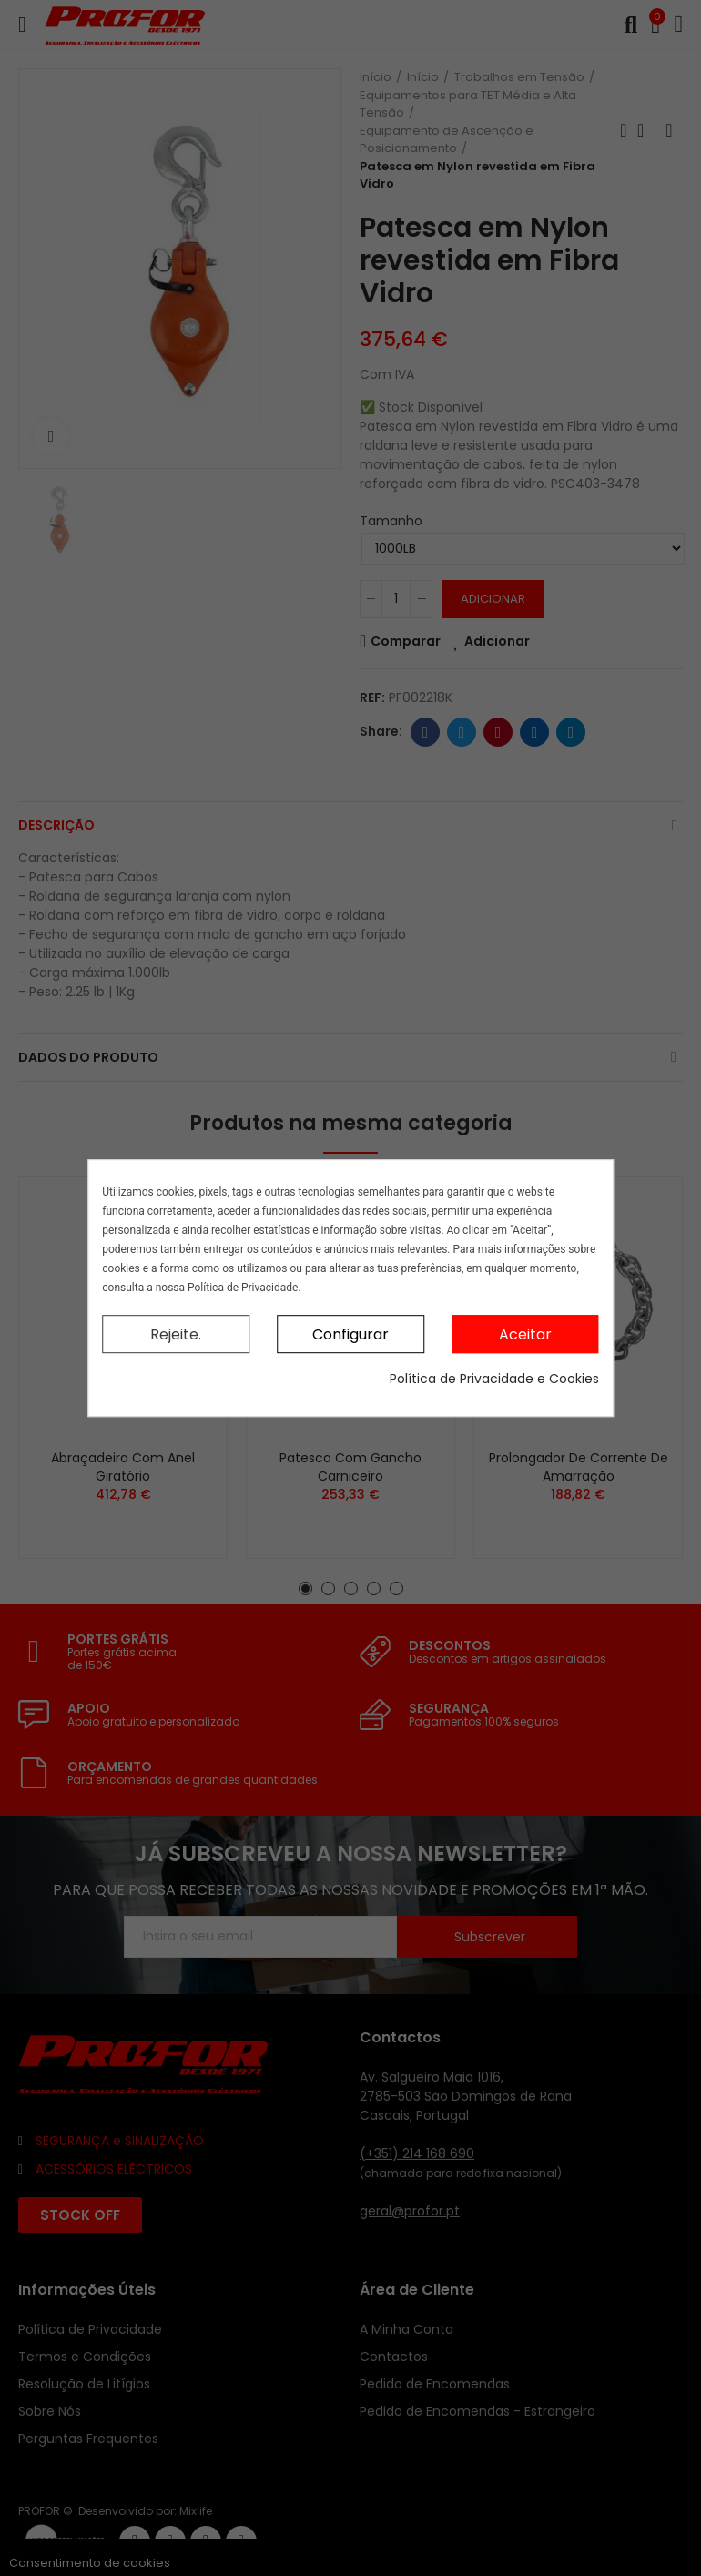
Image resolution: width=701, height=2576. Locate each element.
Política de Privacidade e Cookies (494, 1378)
